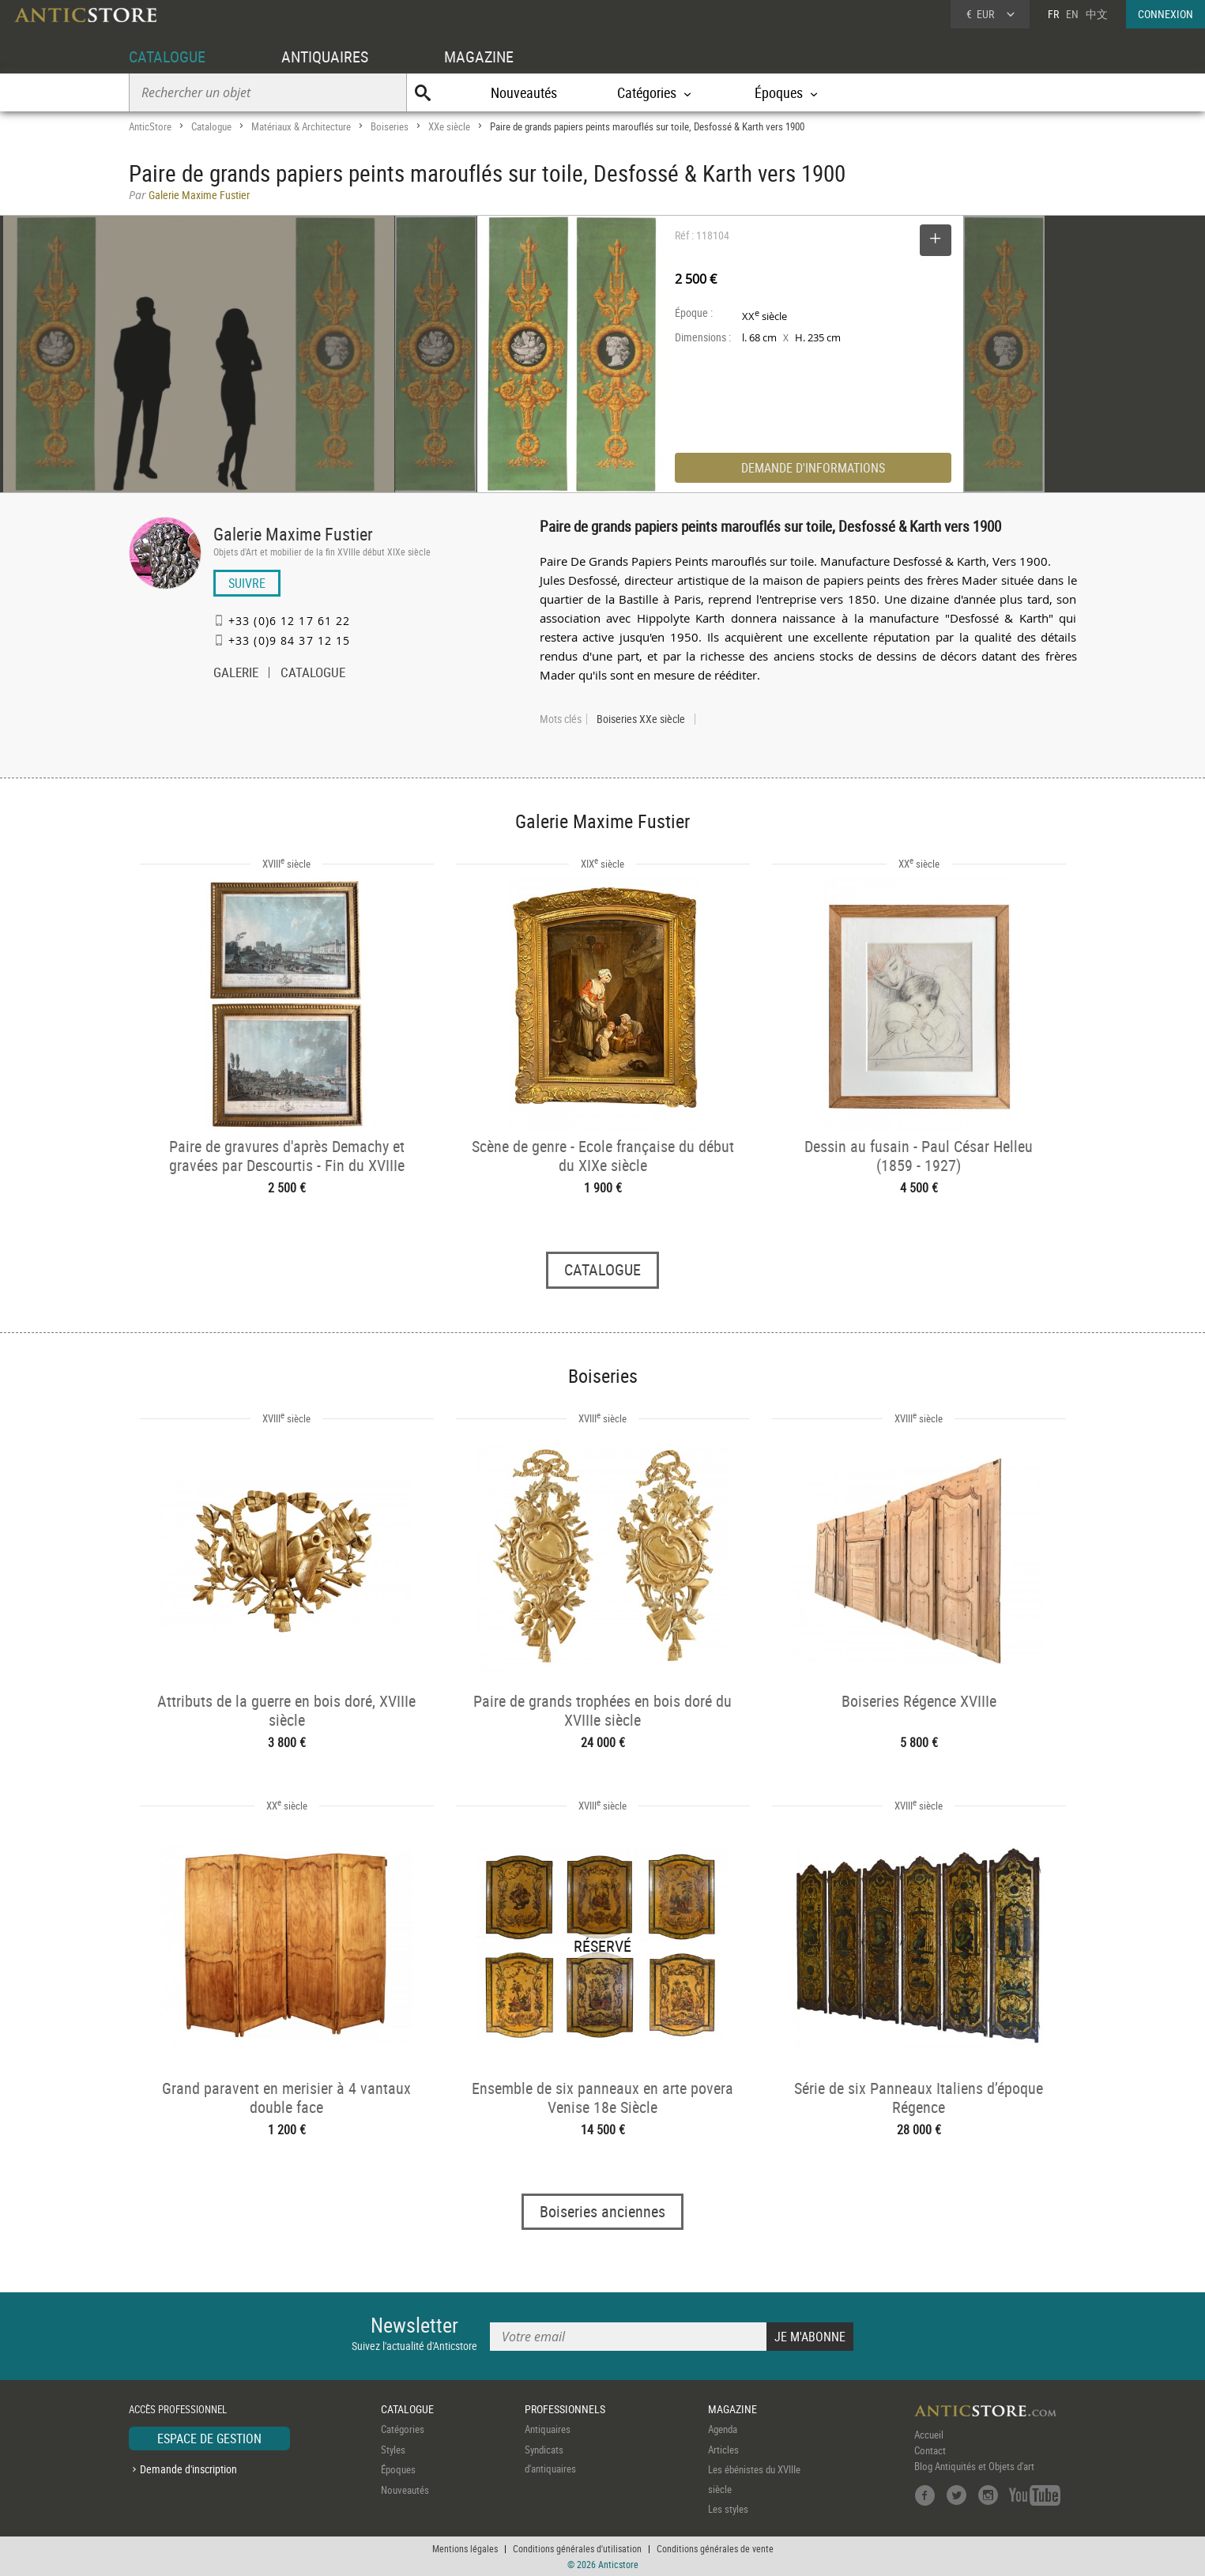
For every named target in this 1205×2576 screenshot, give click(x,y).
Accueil (928, 2434)
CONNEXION (1165, 13)
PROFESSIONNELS (565, 2408)
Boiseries (390, 126)
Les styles (728, 2509)
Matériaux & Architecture (301, 126)
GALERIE (235, 674)
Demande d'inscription (188, 2468)
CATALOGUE (167, 56)
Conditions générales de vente (715, 2548)
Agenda (722, 2429)
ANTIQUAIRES (324, 56)
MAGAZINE (479, 56)
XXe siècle (449, 126)
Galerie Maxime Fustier (293, 533)
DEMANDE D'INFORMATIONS (813, 467)
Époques (398, 2469)
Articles (723, 2449)
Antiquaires (547, 2429)
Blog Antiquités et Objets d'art (974, 2466)
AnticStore (150, 126)
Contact (930, 2450)
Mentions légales (465, 2548)
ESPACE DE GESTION (209, 2438)
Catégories (402, 2429)
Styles (393, 2449)
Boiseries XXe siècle (641, 719)
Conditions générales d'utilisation (577, 2548)
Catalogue (211, 126)
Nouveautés (524, 92)
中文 (1097, 13)
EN (1072, 13)
